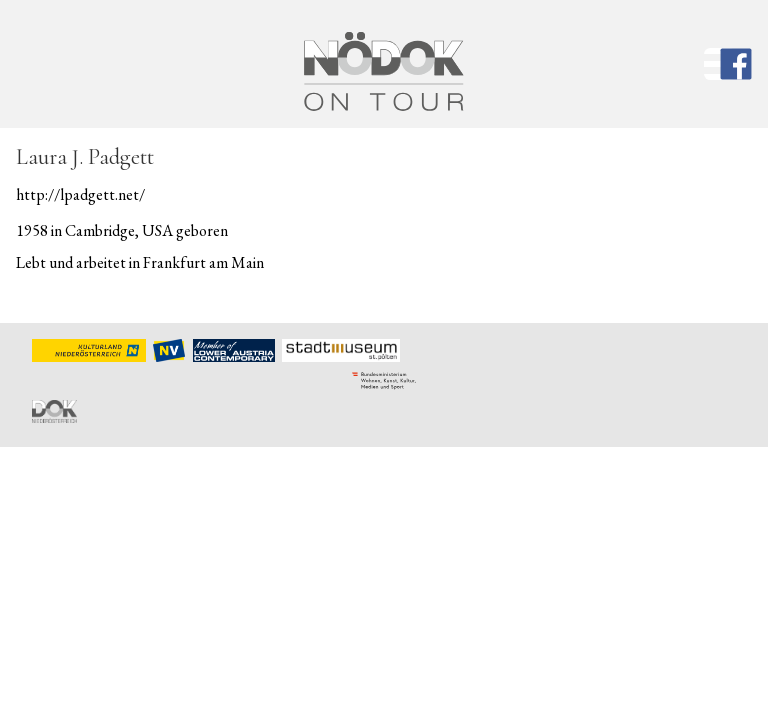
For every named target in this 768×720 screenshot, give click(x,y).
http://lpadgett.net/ (80, 194)
